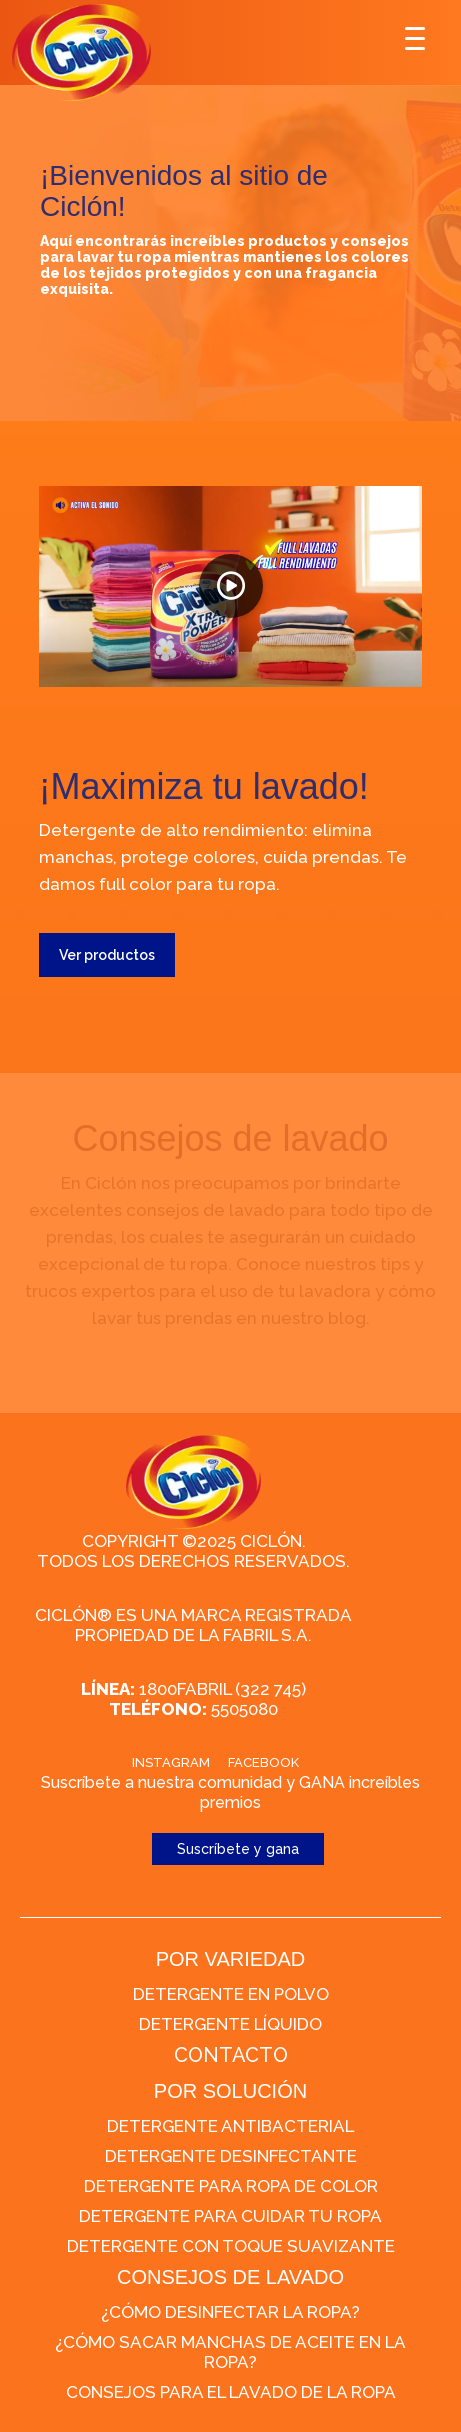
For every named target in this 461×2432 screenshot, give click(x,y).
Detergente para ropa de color (231, 2186)
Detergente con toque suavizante (231, 2246)
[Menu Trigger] (415, 37)
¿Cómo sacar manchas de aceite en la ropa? (230, 2352)
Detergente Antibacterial (230, 2126)
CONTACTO (231, 2055)
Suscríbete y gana (238, 1849)
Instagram (171, 1762)
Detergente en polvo (231, 1994)
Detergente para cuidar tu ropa (230, 2216)
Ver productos (107, 955)
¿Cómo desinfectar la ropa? (230, 2312)
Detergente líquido (230, 2024)
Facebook (263, 1762)
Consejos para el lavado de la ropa (231, 2392)
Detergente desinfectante (231, 2156)
